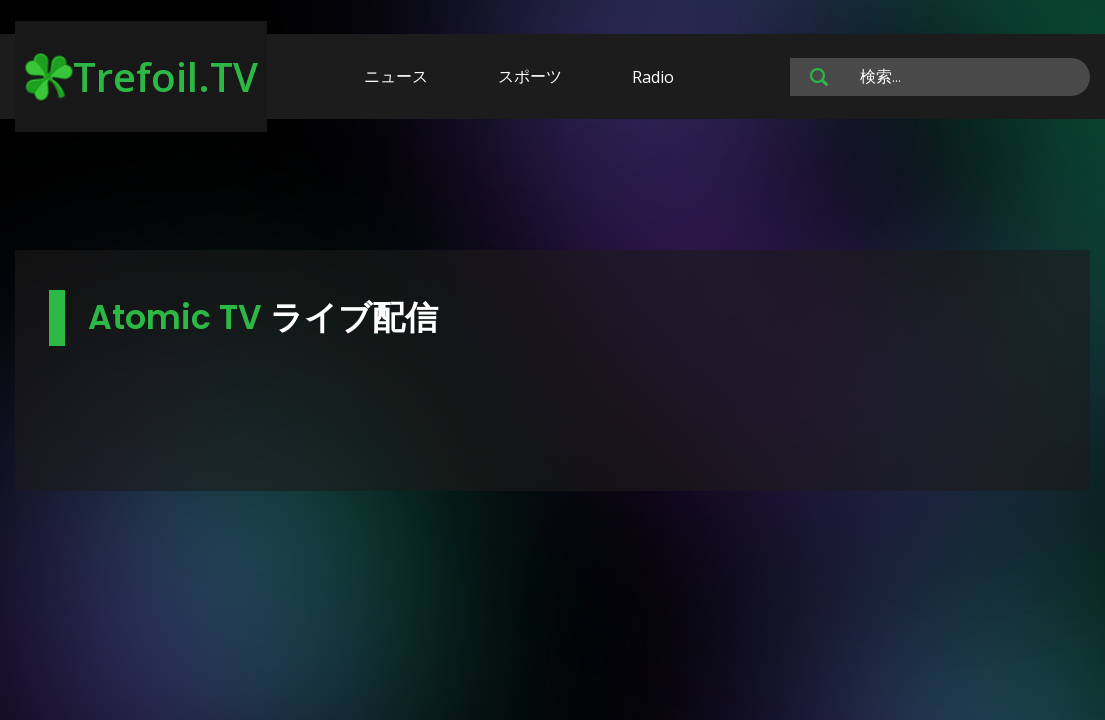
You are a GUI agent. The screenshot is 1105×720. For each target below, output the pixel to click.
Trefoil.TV (141, 76)
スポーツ (530, 76)
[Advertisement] (553, 188)
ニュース (396, 76)
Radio (653, 77)
